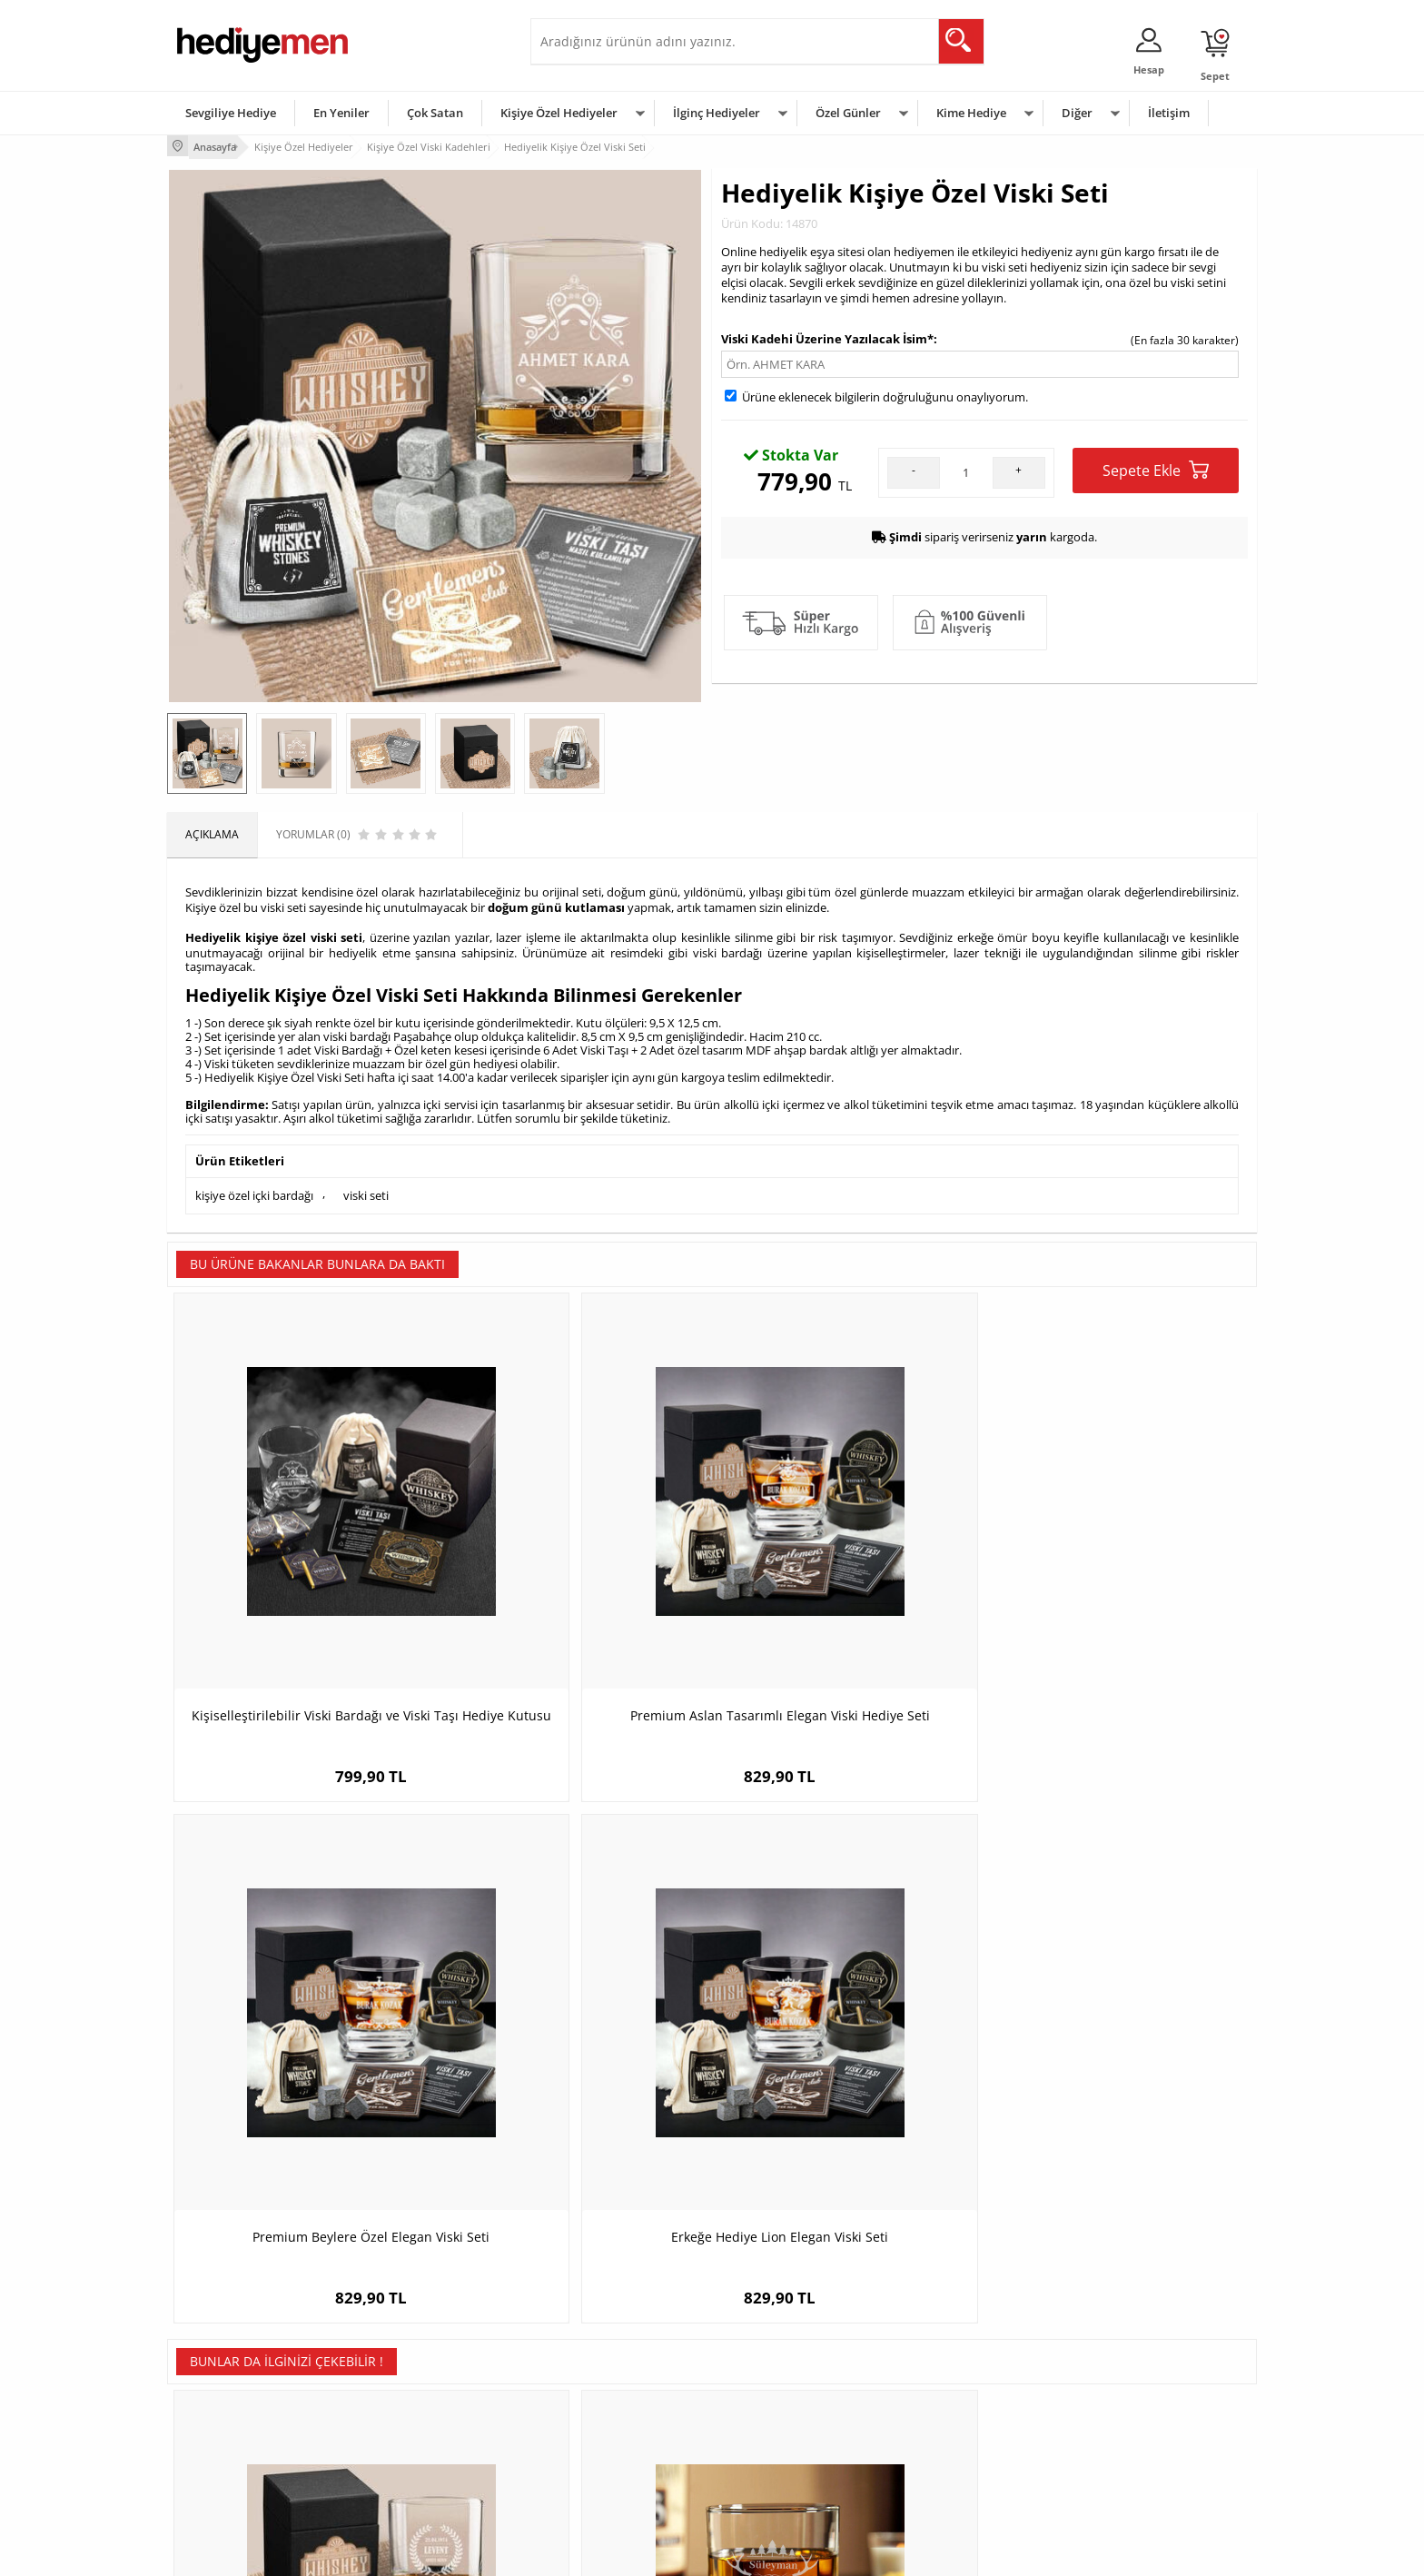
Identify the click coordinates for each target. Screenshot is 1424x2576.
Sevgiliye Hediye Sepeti (598, 2366)
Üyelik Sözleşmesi (221, 2366)
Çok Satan (435, 112)
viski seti (366, 1184)
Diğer (1077, 112)
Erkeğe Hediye (939, 2339)
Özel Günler (848, 112)
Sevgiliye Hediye (230, 112)
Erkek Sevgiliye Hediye (596, 2421)
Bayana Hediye (941, 2366)
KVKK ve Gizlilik (214, 2448)
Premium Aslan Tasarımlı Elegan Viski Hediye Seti (576, 1572)
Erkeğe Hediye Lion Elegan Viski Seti (1121, 1563)
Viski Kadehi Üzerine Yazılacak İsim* (827, 335)
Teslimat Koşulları (221, 2339)
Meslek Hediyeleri (403, 2475)
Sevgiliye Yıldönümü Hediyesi (613, 2475)
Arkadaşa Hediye (946, 2448)
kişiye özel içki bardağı (254, 1184)
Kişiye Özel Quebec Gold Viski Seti (1121, 2003)
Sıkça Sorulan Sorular (230, 2475)
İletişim (1169, 112)
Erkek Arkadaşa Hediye (416, 2366)
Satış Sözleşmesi (218, 2394)
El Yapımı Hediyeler (407, 2421)
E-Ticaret (656, 2553)
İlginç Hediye (935, 2475)
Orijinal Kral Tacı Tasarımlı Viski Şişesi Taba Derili (848, 2012)
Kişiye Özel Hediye (404, 2339)
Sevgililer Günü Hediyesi (782, 2339)
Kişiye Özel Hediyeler (559, 112)
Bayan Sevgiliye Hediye (598, 2448)
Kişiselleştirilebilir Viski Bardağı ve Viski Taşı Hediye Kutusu (304, 1572)
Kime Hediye (971, 112)
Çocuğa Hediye (941, 2394)
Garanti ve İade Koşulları (238, 2421)
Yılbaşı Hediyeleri (764, 2394)
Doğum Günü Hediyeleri (782, 2366)
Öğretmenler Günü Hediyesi (792, 2448)
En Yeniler (341, 112)
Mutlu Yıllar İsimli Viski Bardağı (575, 2003)
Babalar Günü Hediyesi (779, 2475)
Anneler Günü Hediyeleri (783, 2421)
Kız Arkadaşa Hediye (409, 2394)
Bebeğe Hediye (941, 2421)
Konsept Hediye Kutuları (599, 2339)
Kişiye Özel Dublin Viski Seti (304, 2003)
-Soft (616, 2553)
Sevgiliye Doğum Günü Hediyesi (619, 2394)
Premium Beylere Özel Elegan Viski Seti (848, 1572)
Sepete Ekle (1156, 466)
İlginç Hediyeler (716, 112)
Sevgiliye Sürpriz (399, 2448)
